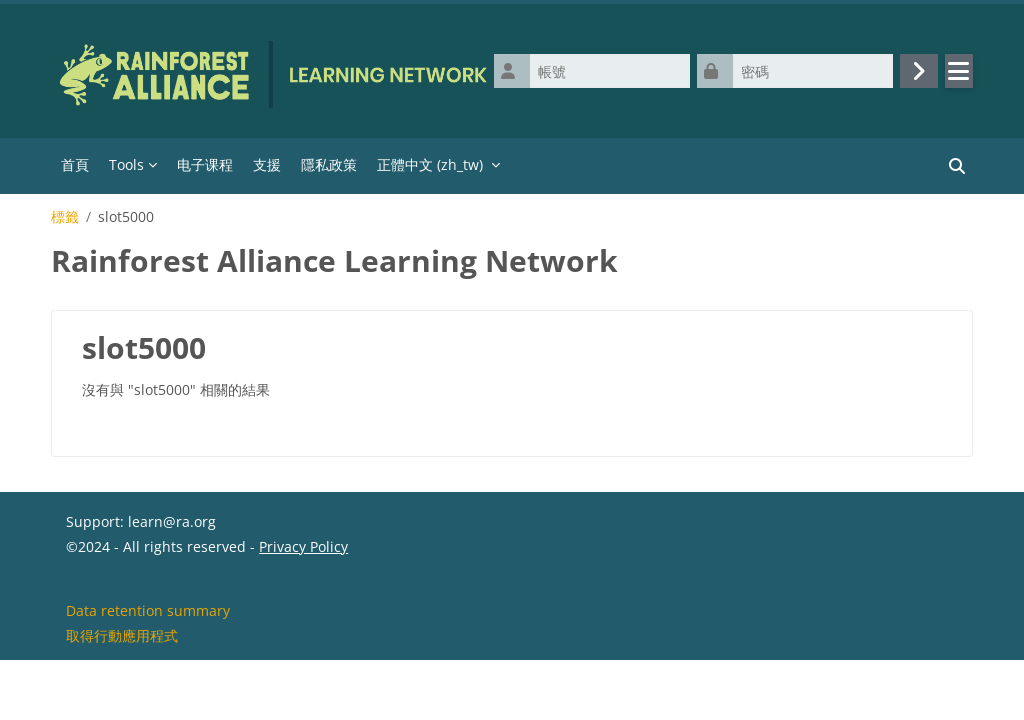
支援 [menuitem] (267, 164)
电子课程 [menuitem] (205, 164)
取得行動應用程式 (122, 693)
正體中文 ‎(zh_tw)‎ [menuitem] (430, 164)
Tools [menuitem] (126, 164)
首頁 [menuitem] (75, 164)
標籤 (65, 217)
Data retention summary (148, 668)
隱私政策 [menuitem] (329, 164)
